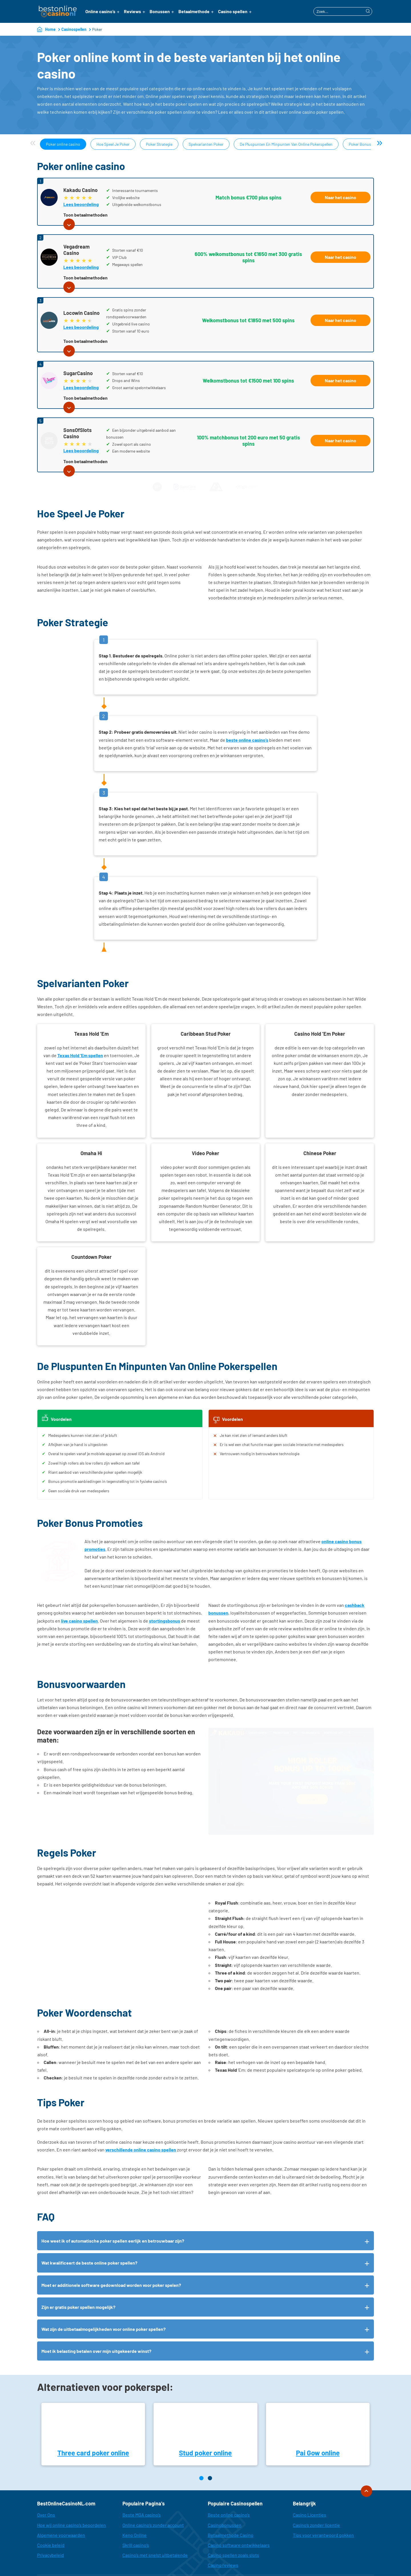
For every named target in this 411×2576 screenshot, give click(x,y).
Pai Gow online (318, 2417)
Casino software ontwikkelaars (239, 2509)
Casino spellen (232, 11)
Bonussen (160, 11)
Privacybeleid (50, 2519)
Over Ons (46, 2479)
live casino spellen (79, 1620)
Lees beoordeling (81, 204)
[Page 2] (210, 2443)
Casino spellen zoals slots (233, 2519)
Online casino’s (100, 11)
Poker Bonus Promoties (369, 144)
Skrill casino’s (135, 2509)
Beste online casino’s (229, 2479)
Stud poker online (205, 2417)
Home (50, 29)
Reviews (132, 11)
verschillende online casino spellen (140, 2114)
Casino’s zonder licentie (316, 2489)
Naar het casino (340, 197)
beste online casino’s (247, 740)
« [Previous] (33, 142)
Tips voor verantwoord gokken (323, 2499)
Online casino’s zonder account (153, 2489)
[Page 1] (201, 2443)
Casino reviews (223, 2529)
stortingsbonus (164, 1620)
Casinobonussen (224, 2489)
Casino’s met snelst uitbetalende (155, 2519)
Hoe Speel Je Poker (113, 144)
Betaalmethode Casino (230, 2499)
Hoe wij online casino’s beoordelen (71, 2489)
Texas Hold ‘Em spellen (80, 1055)
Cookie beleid (51, 2509)
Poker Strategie (159, 144)
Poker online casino (63, 144)
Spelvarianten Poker (206, 144)
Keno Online (134, 2499)
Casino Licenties (309, 2479)
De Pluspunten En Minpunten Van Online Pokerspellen (286, 144)
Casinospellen (73, 29)
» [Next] (379, 142)
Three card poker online (93, 2417)
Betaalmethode (193, 11)
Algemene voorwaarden (61, 2499)
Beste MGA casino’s (141, 2479)
